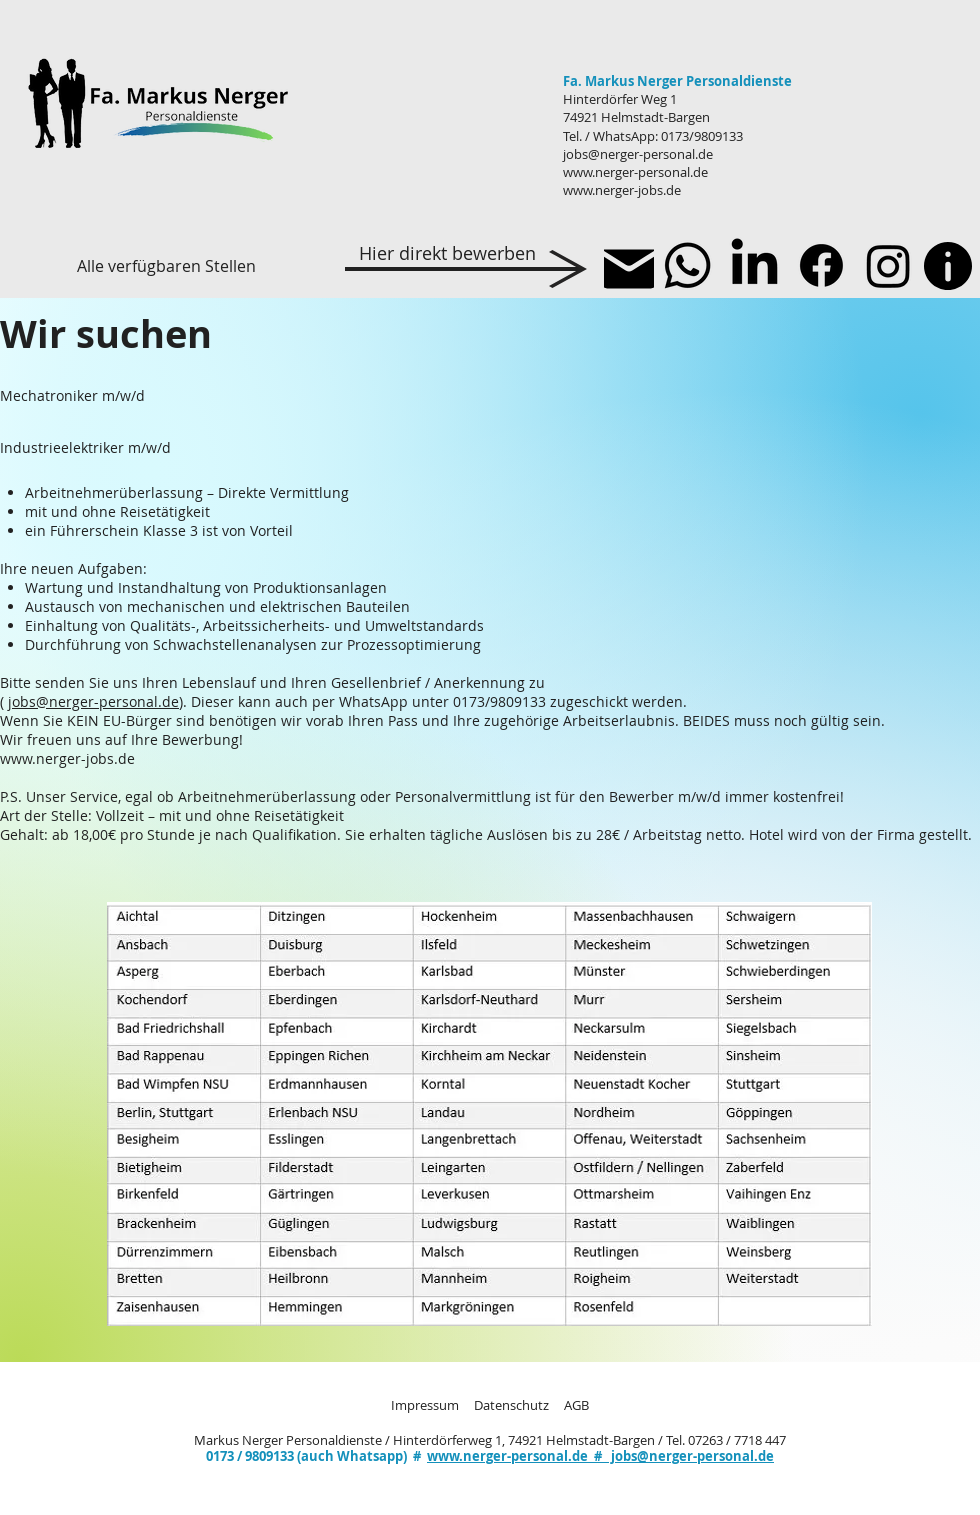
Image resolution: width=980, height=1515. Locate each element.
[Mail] (629, 269)
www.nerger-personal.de (635, 172)
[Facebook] (821, 265)
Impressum (425, 1405)
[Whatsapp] (687, 265)
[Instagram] (888, 265)
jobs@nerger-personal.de (638, 154)
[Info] (948, 266)
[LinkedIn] (754, 265)
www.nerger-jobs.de (622, 190)
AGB (576, 1405)
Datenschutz (511, 1405)
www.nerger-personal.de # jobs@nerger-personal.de (600, 1456)
